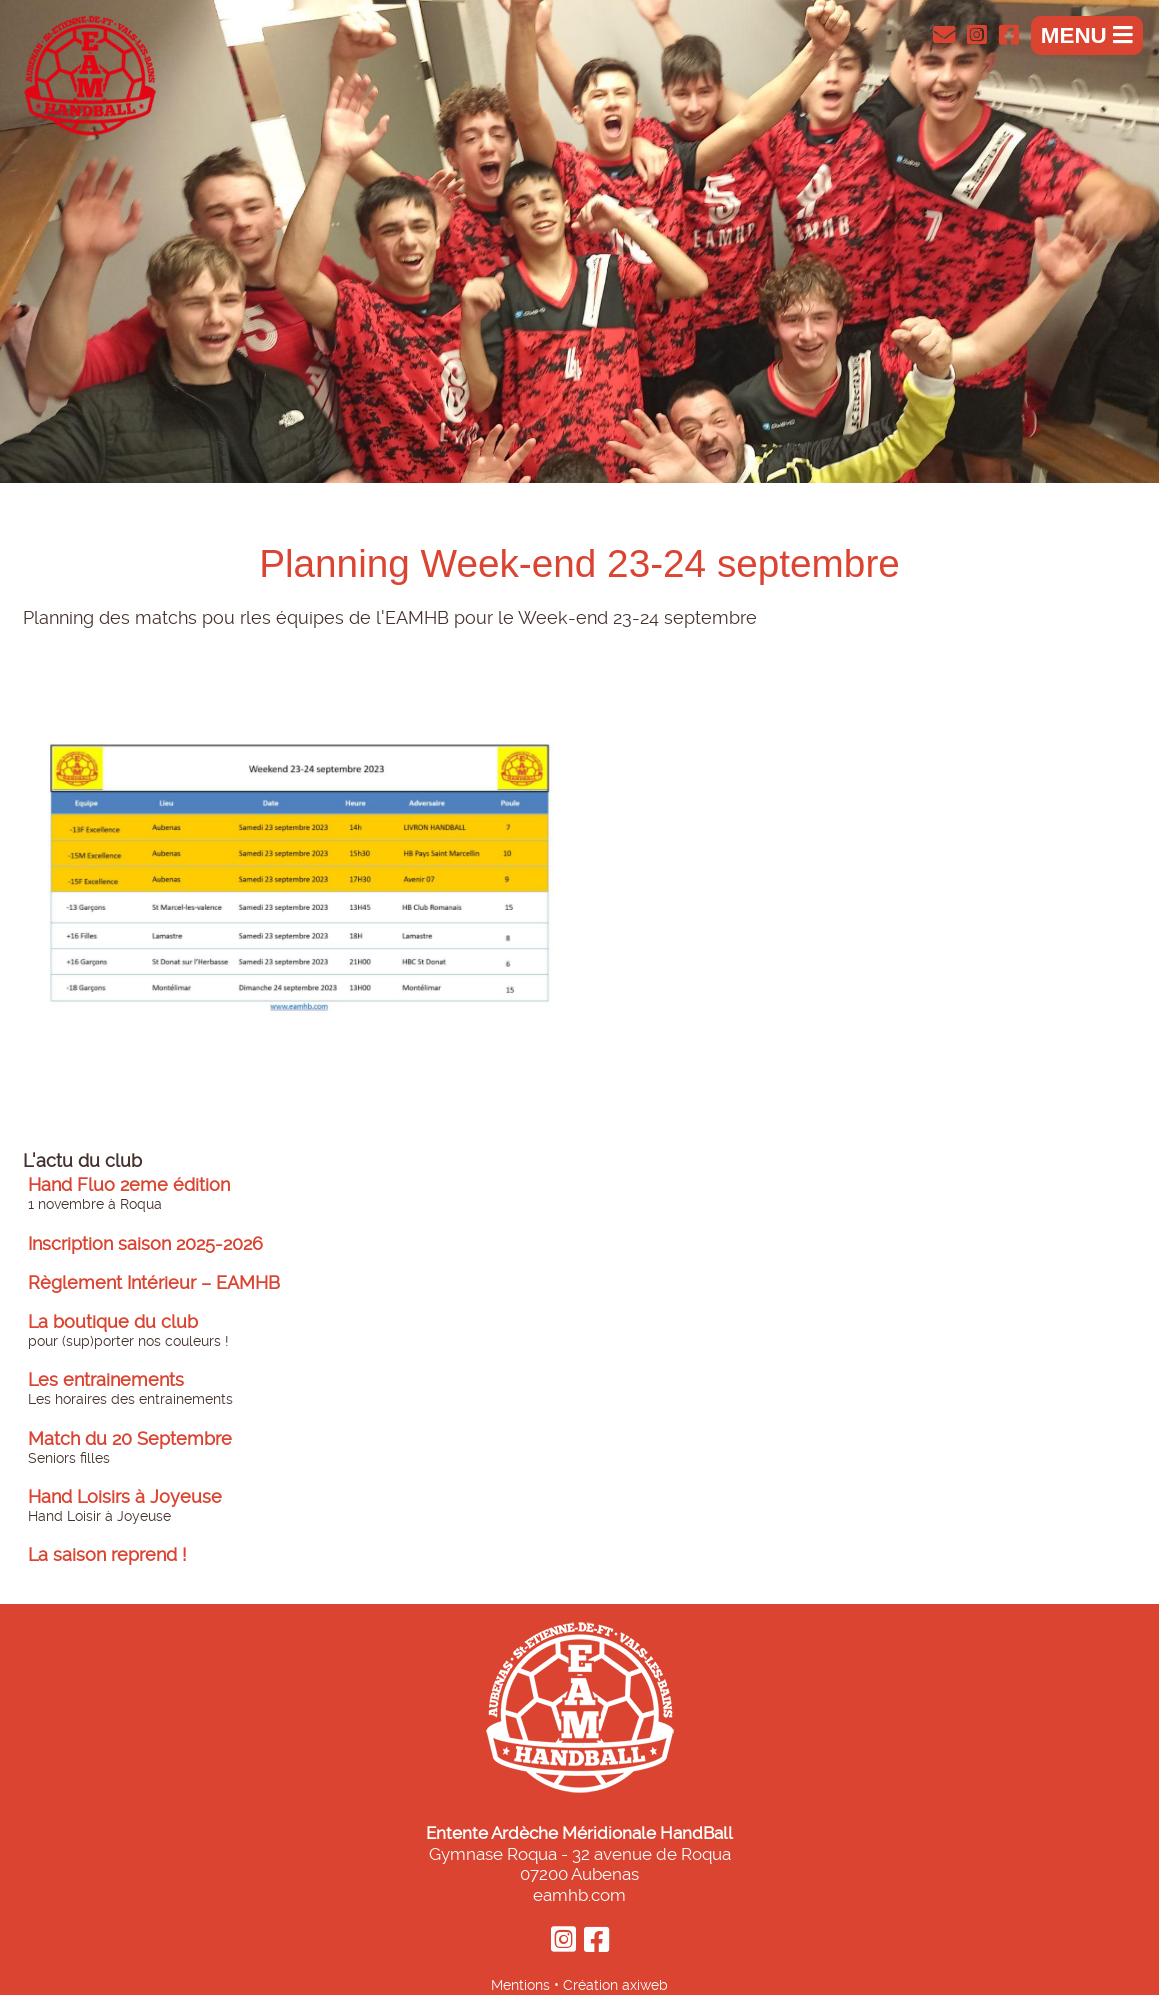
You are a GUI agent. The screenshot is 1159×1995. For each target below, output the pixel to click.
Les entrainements (106, 1380)
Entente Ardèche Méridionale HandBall (579, 1833)
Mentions (520, 1985)
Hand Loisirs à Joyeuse (125, 1497)
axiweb (645, 1985)
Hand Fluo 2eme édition (129, 1185)
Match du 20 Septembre (130, 1439)
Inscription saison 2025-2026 (145, 1244)
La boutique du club (113, 1322)
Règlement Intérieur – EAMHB (154, 1283)
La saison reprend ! (107, 1555)
